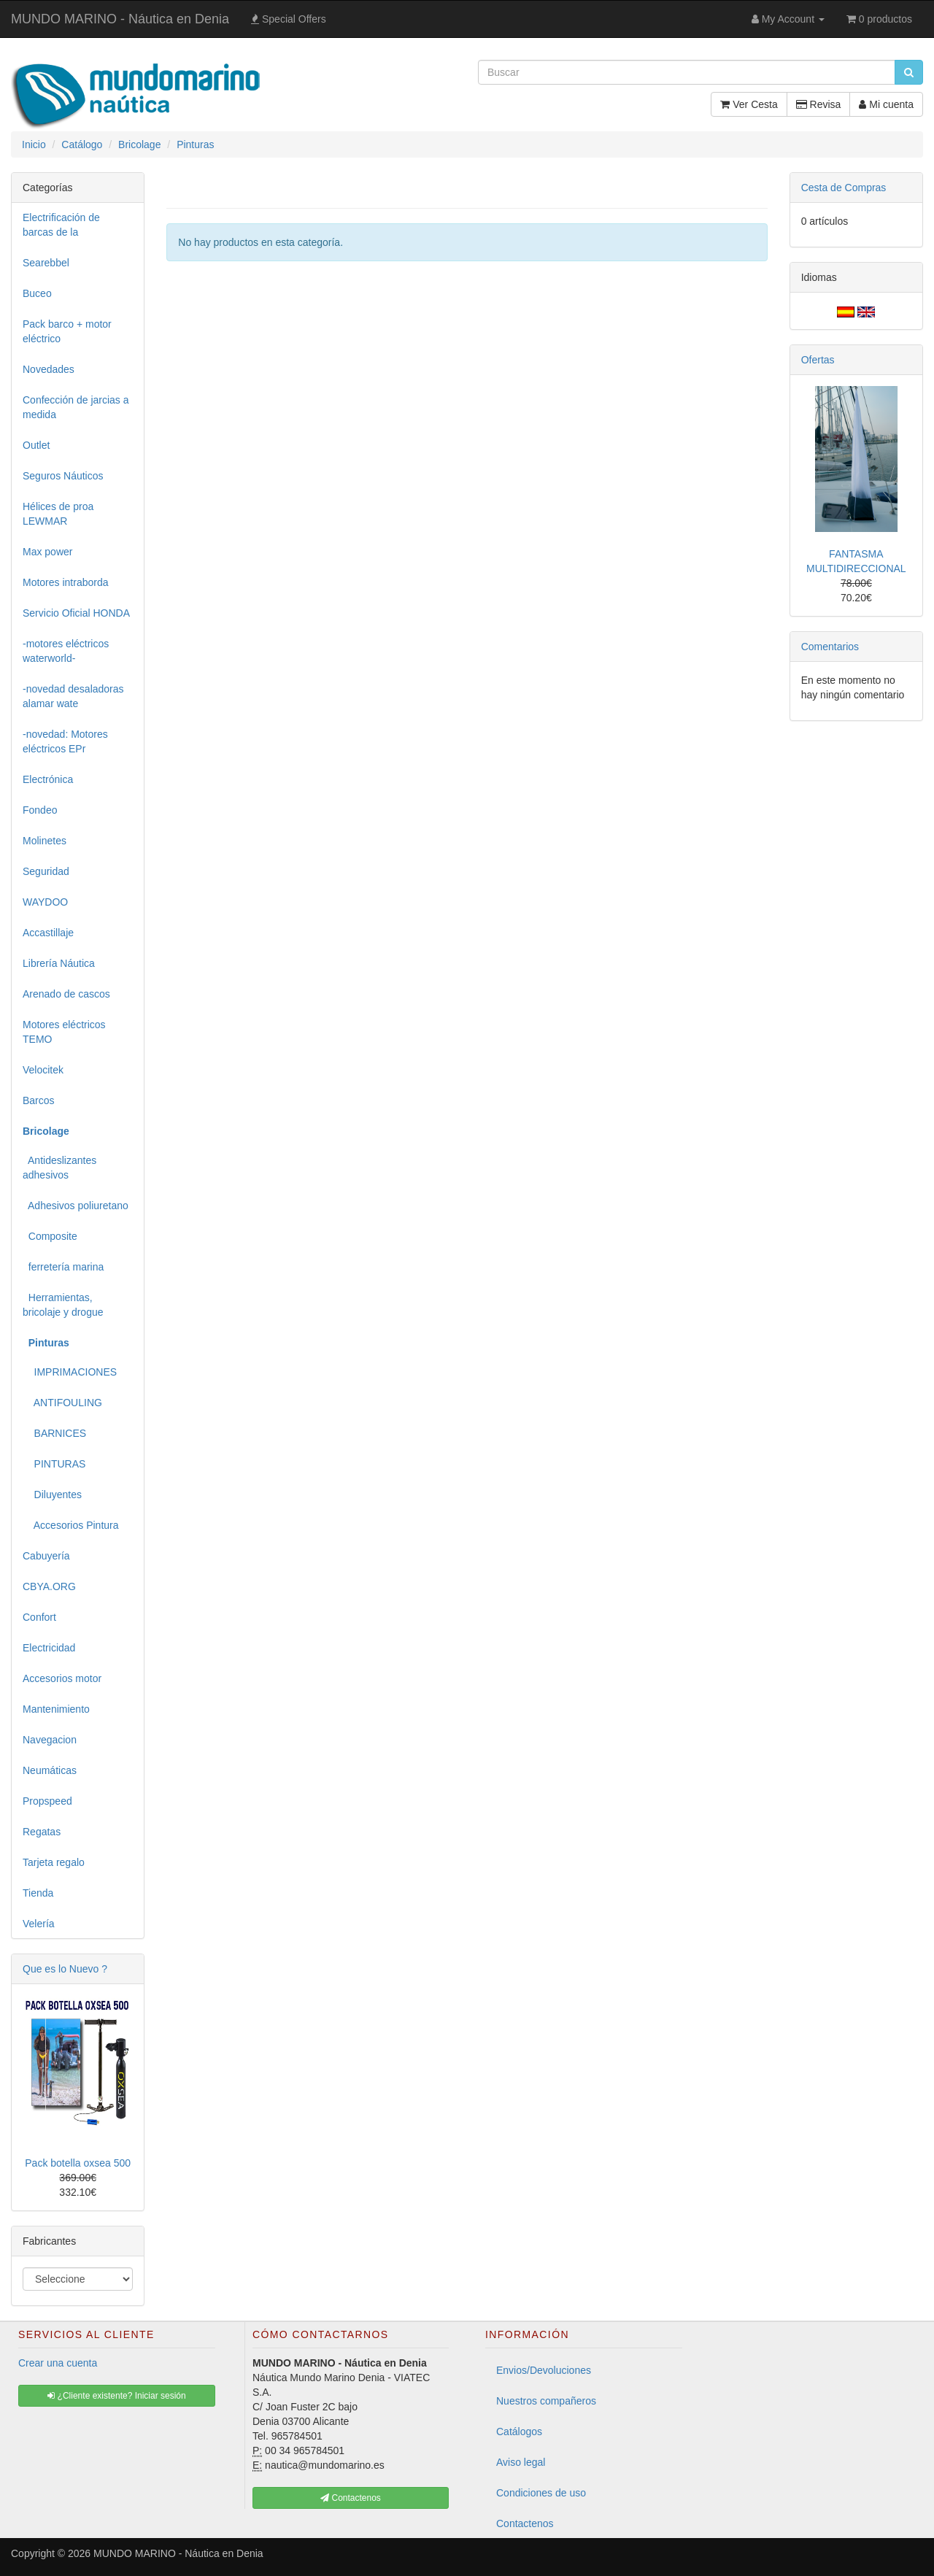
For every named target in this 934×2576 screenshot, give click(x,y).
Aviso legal (520, 2462)
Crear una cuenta (57, 2363)
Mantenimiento (56, 1709)
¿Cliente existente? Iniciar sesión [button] (116, 2396)
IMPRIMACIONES (70, 1372)
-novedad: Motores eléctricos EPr (65, 741)
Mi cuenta (886, 104)
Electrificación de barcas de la (61, 225)
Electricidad (49, 1648)
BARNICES (54, 1433)
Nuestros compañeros (546, 2401)
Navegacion (50, 1740)
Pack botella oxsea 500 (78, 2163)
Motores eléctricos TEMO (64, 1032)
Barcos (39, 1100)
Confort (39, 1617)
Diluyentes (52, 1494)
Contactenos (525, 2523)
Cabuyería (46, 1556)
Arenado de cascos (66, 994)
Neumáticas (50, 1770)
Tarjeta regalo (54, 1862)
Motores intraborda (66, 582)
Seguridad (46, 871)
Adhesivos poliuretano (75, 1205)
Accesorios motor (62, 1678)
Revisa (818, 104)
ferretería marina (63, 1267)
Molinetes (44, 841)
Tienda (38, 1893)
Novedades (48, 369)
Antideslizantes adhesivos (59, 1167)
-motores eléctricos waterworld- (66, 651)
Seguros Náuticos (63, 476)
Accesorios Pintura (71, 1525)
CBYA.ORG (49, 1586)
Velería (39, 1923)
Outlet (36, 445)
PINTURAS (54, 1464)
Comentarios (830, 646)
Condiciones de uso (541, 2493)
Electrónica (48, 779)
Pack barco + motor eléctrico (67, 331)
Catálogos (519, 2431)
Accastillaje (48, 932)
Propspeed (47, 1801)
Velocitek (43, 1070)
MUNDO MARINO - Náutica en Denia (120, 19)
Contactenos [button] (350, 2498)
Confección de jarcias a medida (76, 407)
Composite (50, 1236)
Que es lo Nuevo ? (65, 1969)
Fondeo (40, 810)
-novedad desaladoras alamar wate (73, 696)
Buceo (37, 293)
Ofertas (818, 360)
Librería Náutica (59, 963)
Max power (47, 552)
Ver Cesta (748, 104)
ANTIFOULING (62, 1402)
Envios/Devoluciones (543, 2370)
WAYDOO (45, 902)
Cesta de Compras (844, 187)
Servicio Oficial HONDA (76, 613)
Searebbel (46, 263)
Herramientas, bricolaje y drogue (63, 1305)
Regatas (42, 1831)
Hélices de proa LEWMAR (58, 514)
